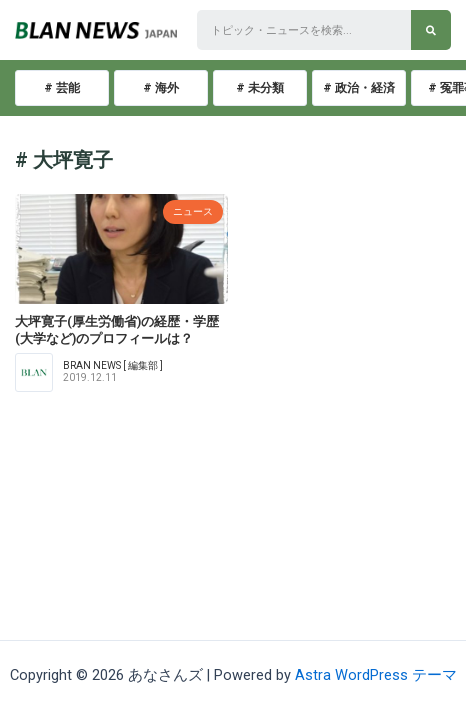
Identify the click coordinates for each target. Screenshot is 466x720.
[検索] (431, 30)
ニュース (193, 211)
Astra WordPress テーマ (376, 675)
